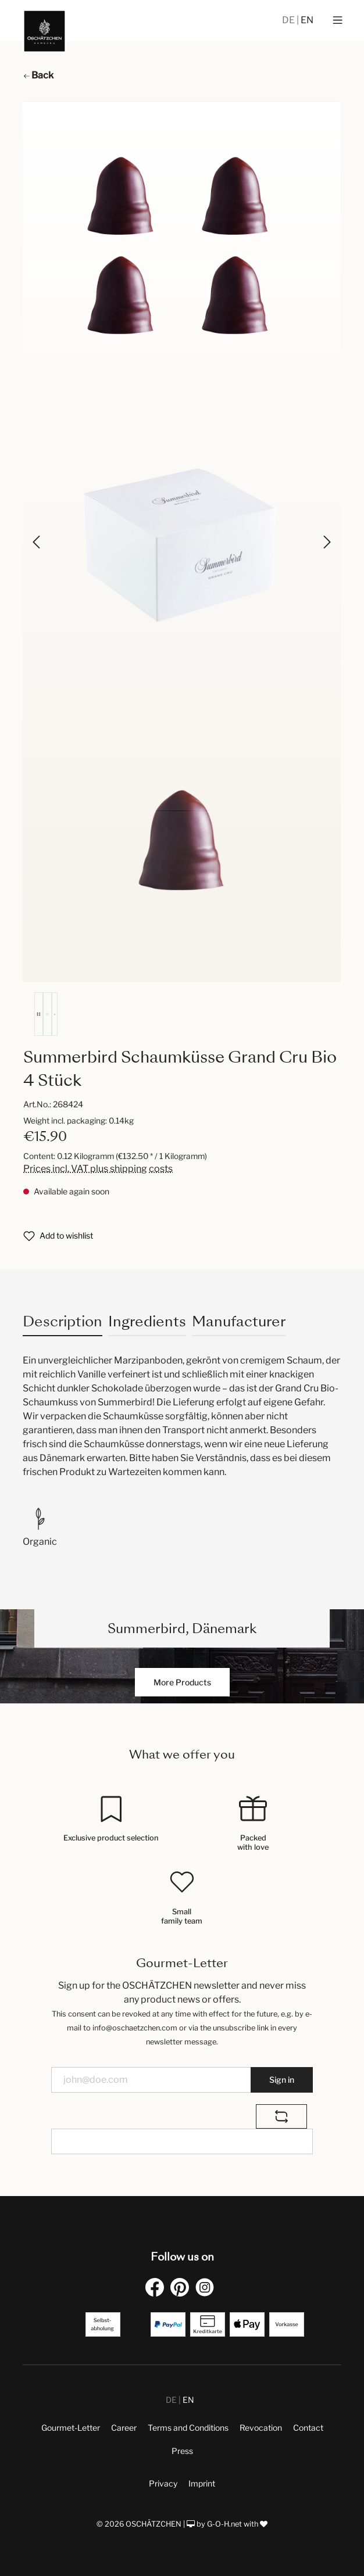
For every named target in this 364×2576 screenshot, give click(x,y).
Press (182, 2451)
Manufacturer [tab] (239, 1321)
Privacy (163, 2483)
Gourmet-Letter (70, 2428)
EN (307, 20)
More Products (182, 1682)
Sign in (281, 2080)
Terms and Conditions (188, 2428)
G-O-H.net (224, 2524)
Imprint (201, 2483)
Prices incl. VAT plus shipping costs (98, 1168)
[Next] (326, 542)
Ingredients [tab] (147, 1321)
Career (124, 2428)
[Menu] (337, 20)
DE (289, 20)
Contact (308, 2428)
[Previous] (37, 542)
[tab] (62, 1321)
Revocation (261, 2428)
